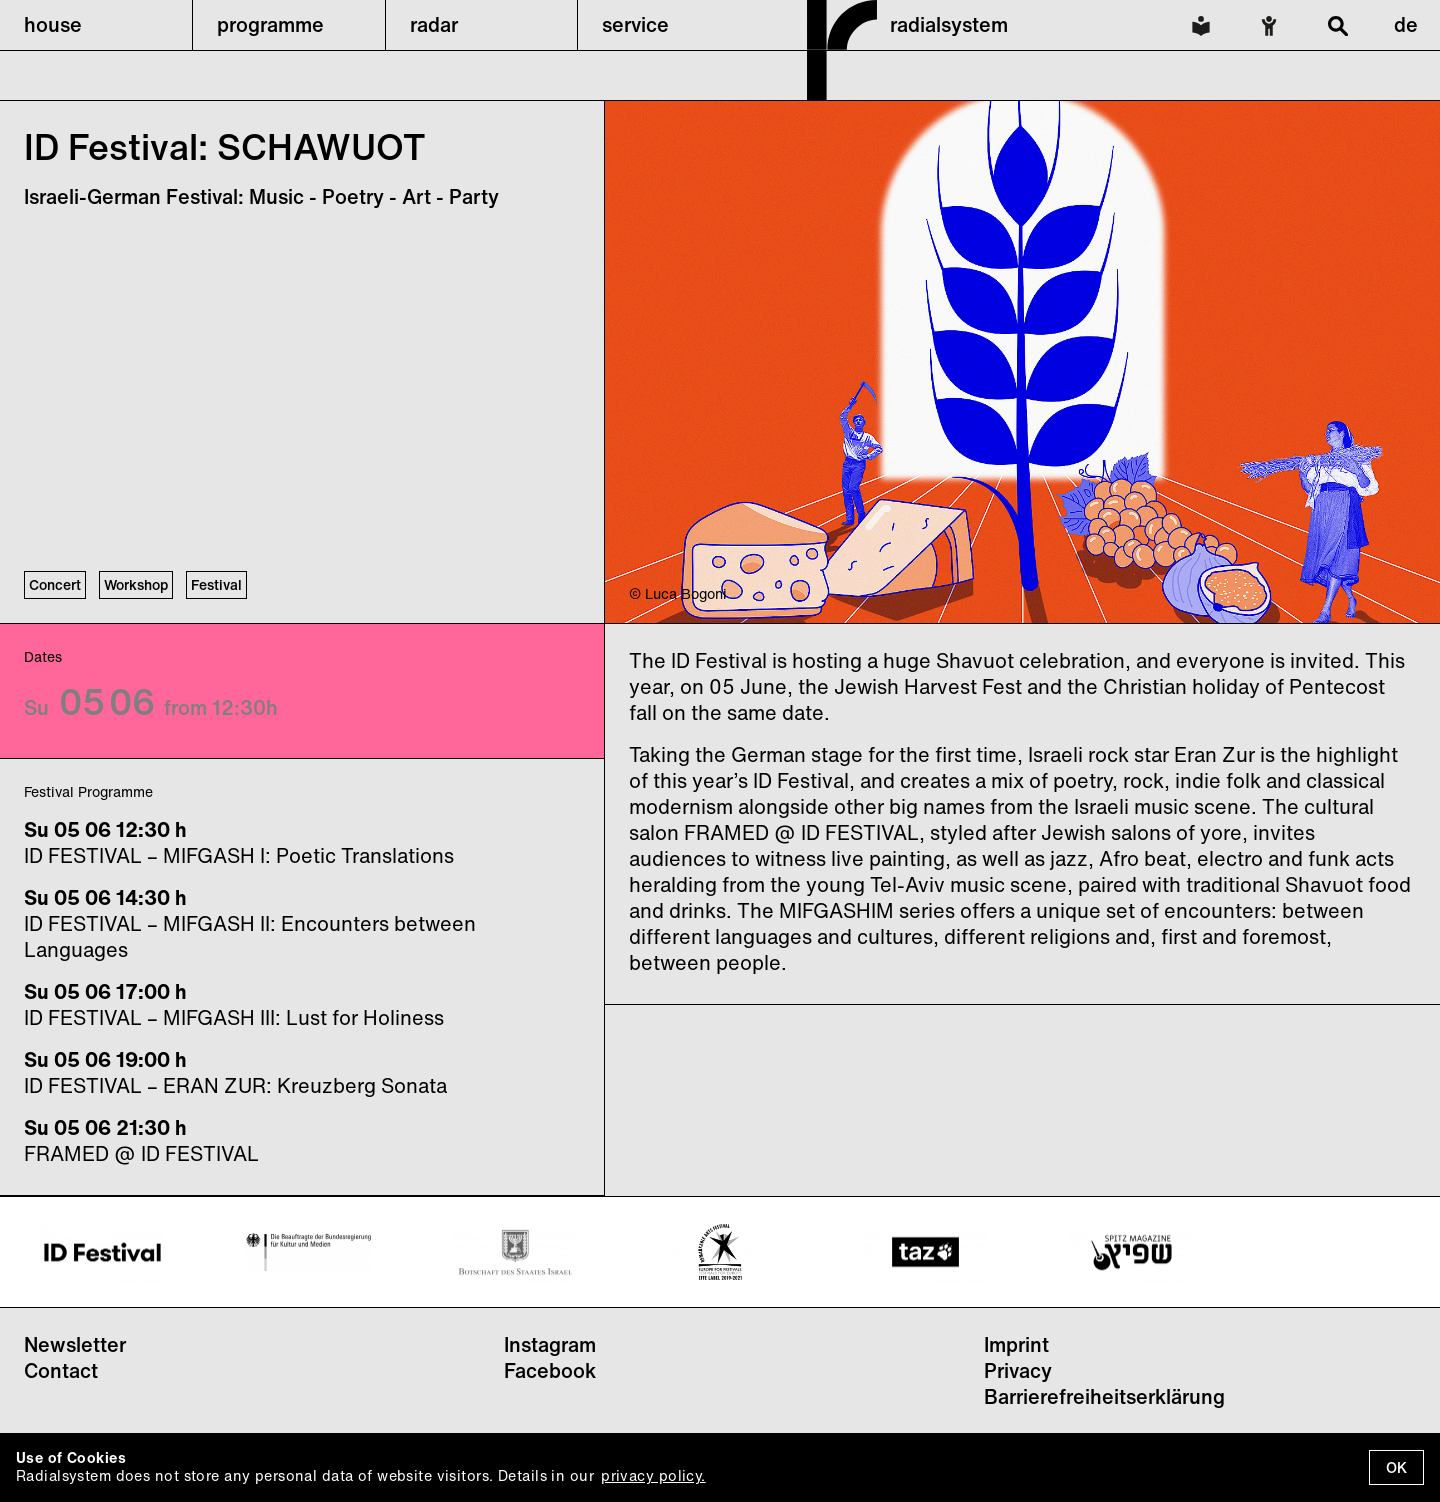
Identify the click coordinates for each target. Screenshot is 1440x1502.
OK (1396, 1467)
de (1406, 24)
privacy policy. (653, 1475)
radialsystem (949, 24)
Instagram (550, 1344)
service (635, 24)
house (53, 24)
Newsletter (75, 1344)
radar (434, 24)
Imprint (1016, 1344)
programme (270, 24)
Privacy (1018, 1370)
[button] (96, 25)
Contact (61, 1370)
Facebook (550, 1370)
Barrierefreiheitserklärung (1104, 1396)
